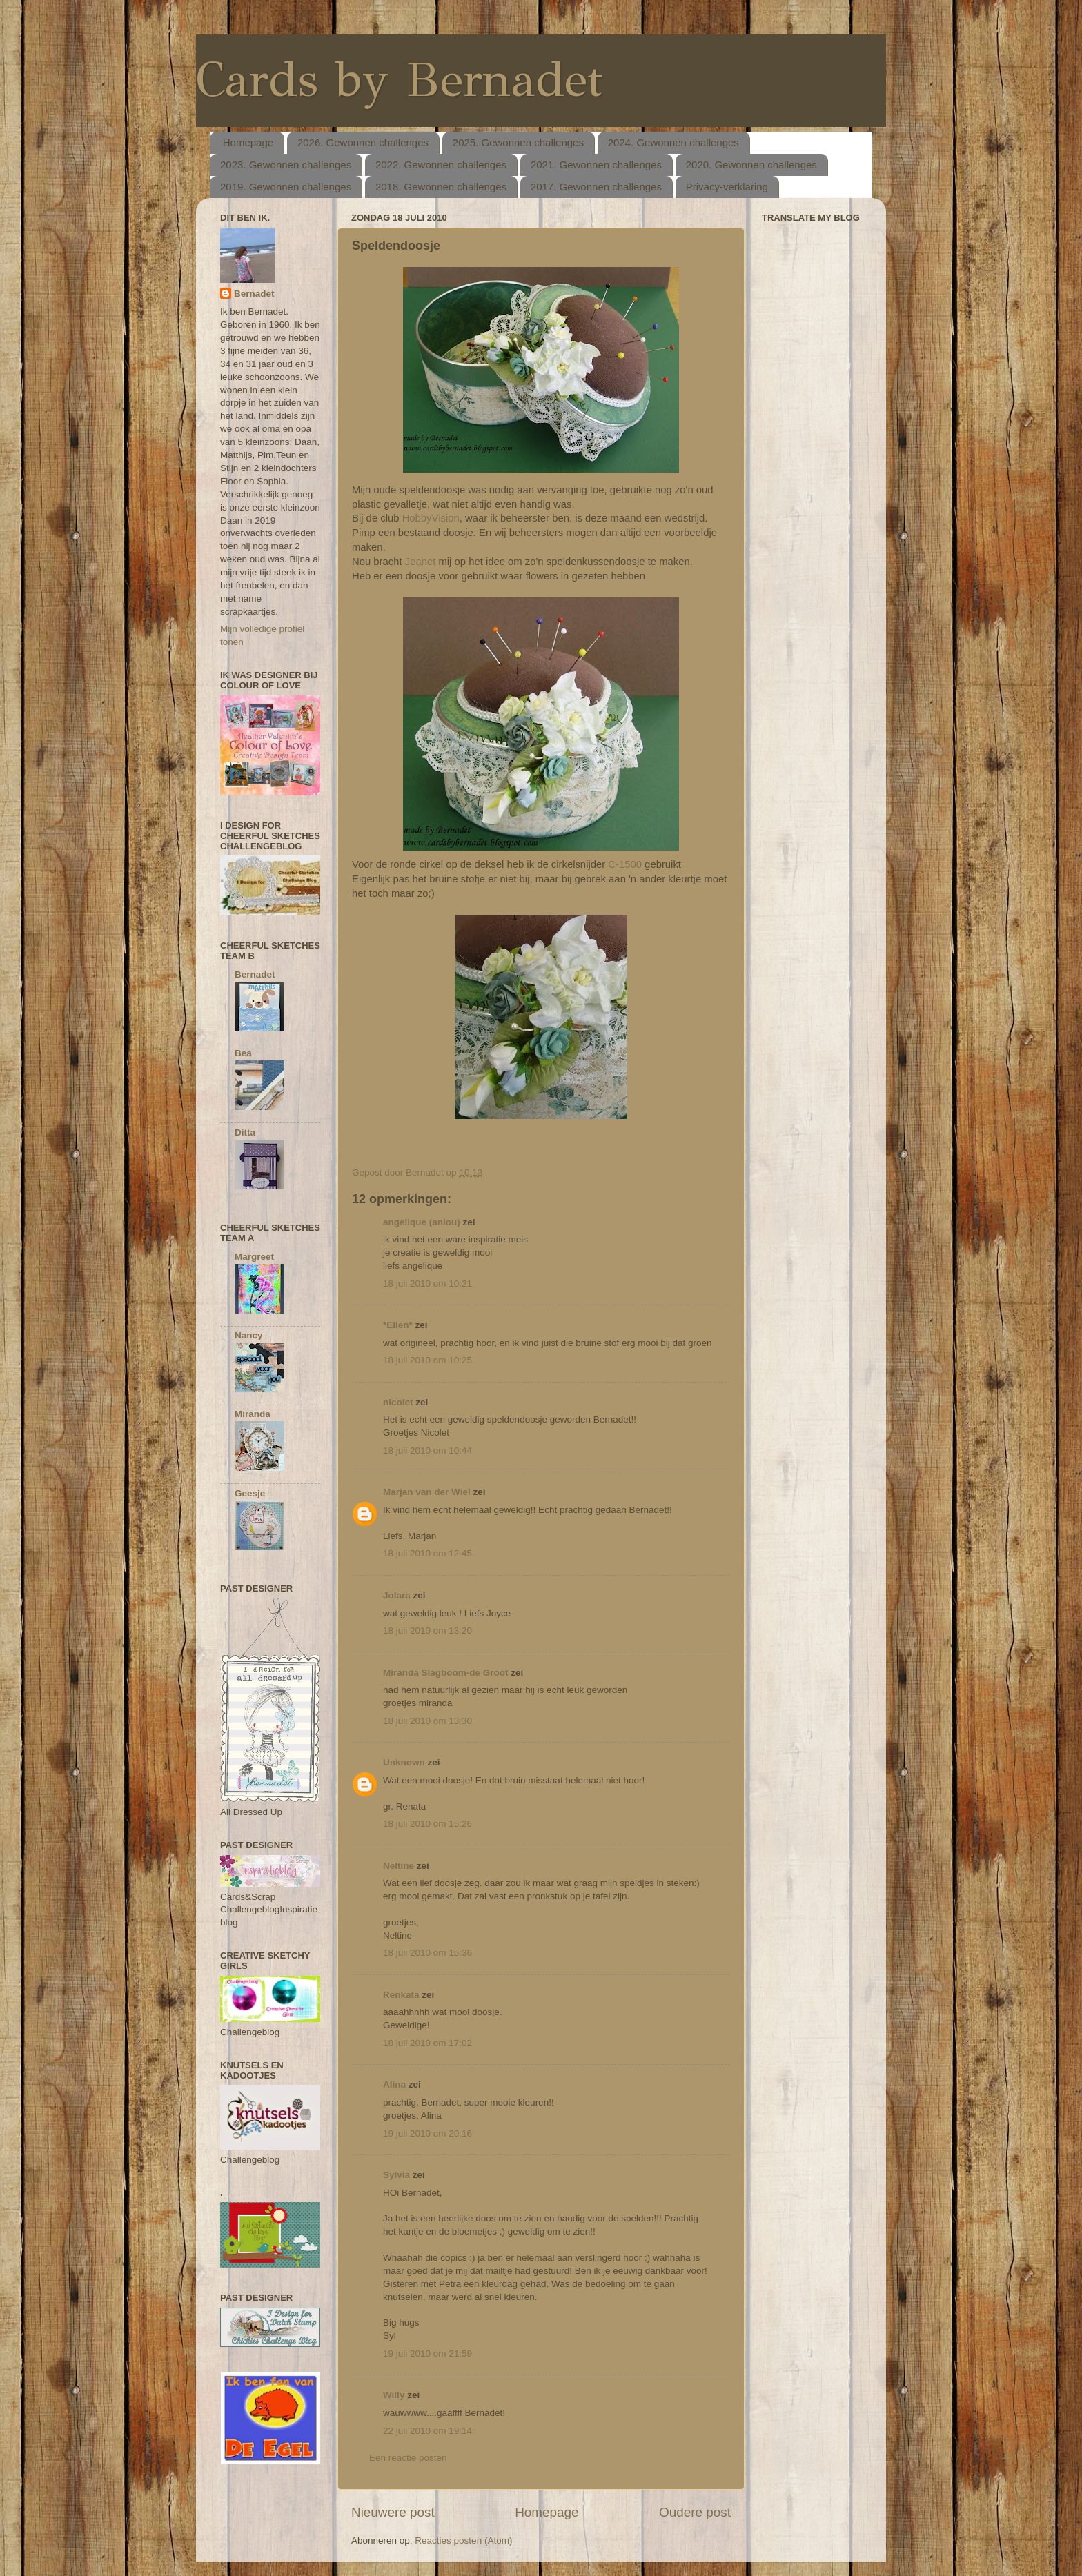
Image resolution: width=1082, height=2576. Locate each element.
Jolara (397, 1595)
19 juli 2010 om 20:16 (427, 2133)
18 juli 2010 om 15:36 (427, 1953)
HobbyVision (431, 518)
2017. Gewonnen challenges (596, 186)
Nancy (249, 1335)
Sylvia (396, 2175)
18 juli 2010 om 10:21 (427, 1283)
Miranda (252, 1414)
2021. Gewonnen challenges (596, 164)
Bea (243, 1053)
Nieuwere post (393, 2512)
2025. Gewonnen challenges (518, 142)
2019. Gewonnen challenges (285, 186)
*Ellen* (398, 1325)
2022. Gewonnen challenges (440, 164)
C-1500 (625, 864)
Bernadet (254, 293)
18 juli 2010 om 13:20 (427, 1630)
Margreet (254, 1256)
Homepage (248, 142)
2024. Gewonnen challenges (673, 142)
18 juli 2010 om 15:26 (427, 1824)
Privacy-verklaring (727, 186)
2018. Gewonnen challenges (440, 186)
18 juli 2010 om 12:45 (427, 1553)
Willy (393, 2395)
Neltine (398, 1866)
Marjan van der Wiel (427, 1492)
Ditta (245, 1132)
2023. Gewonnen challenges (285, 164)
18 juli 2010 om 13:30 (427, 1721)
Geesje (250, 1493)
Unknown (404, 1762)
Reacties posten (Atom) (463, 2540)
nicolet (398, 1402)
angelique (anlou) (421, 1222)
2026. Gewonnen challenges (363, 142)
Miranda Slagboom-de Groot (446, 1672)
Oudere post (695, 2512)
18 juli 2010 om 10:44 (427, 1450)
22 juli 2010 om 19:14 (427, 2431)
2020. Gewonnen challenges (751, 164)
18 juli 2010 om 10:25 (427, 1360)
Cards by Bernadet (399, 79)
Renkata (401, 1995)
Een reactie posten (408, 2458)
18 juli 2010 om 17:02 (427, 2043)
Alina (394, 2084)
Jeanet (420, 561)
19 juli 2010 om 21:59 (427, 2353)
